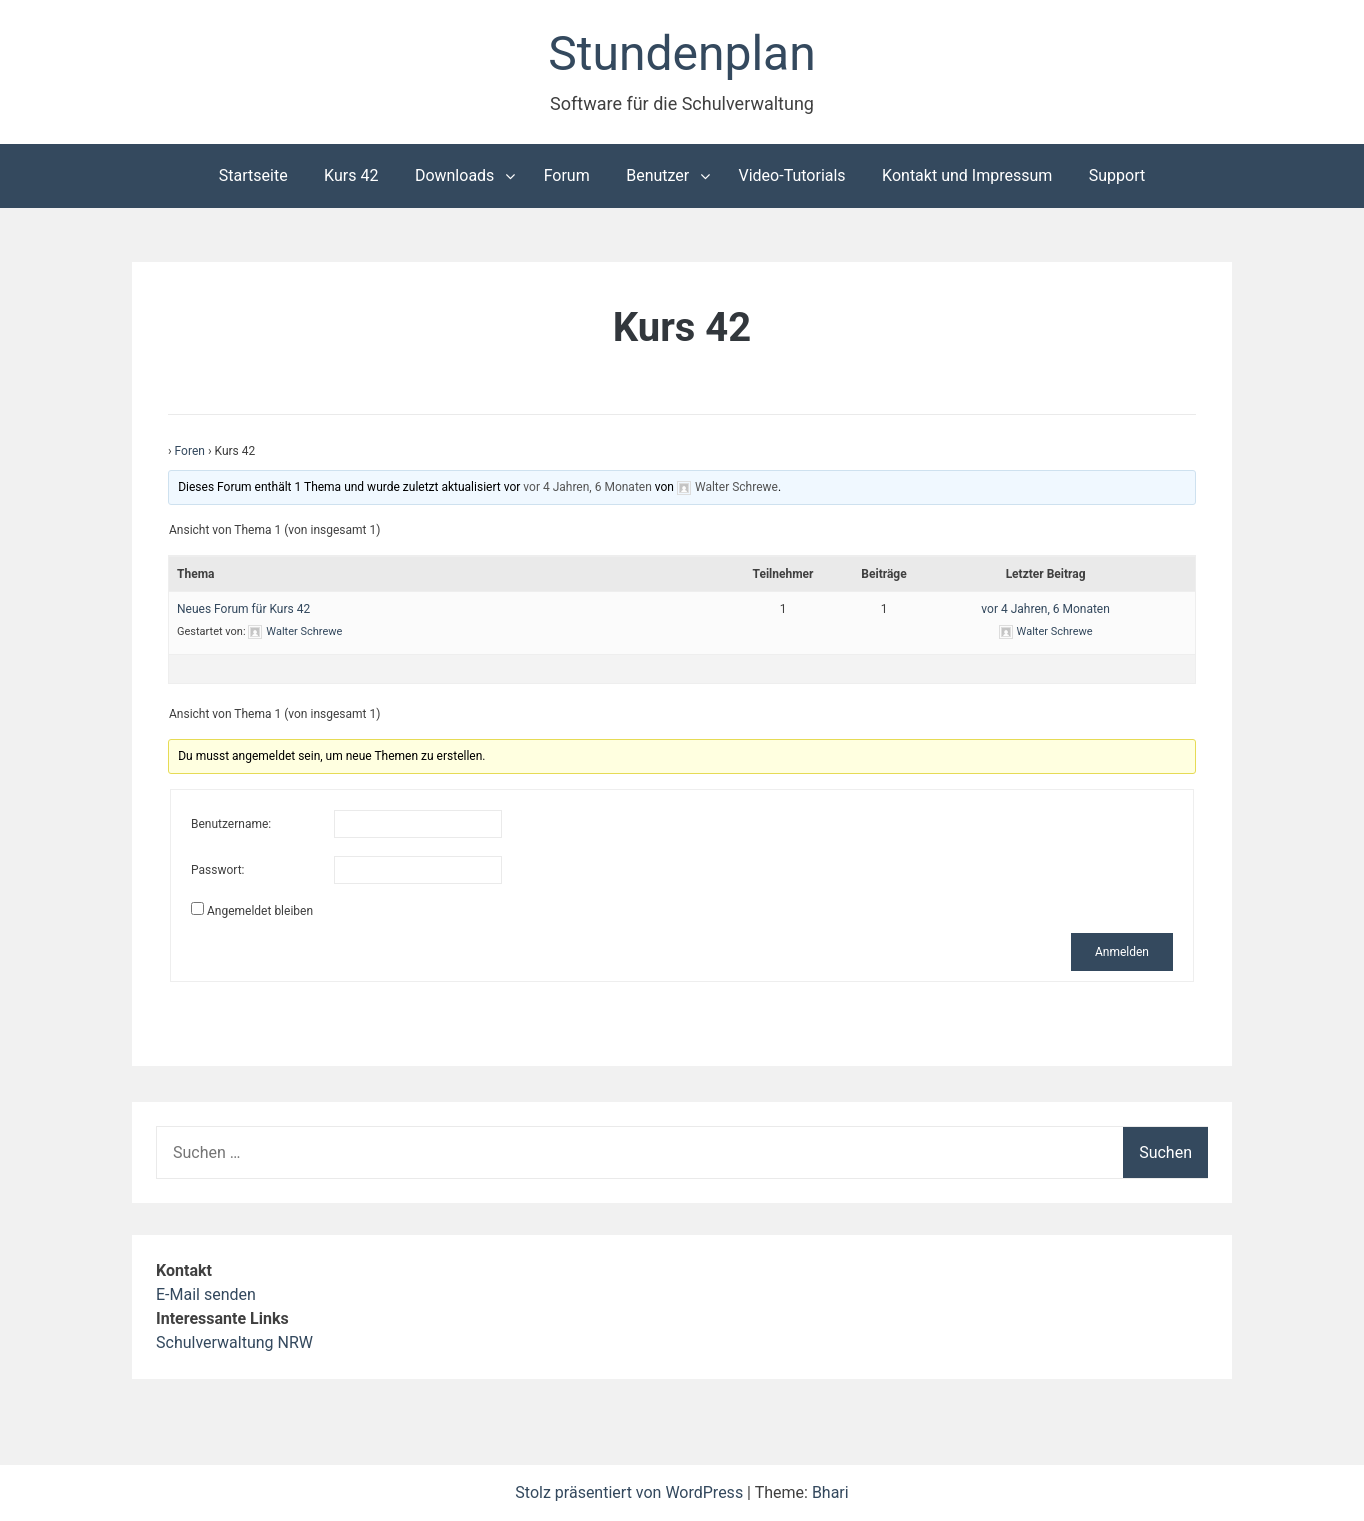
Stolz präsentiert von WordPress (631, 1492)
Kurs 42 (351, 175)
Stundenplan (681, 53)
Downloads (454, 175)
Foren (190, 451)
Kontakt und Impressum (967, 175)
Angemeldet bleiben (260, 911)
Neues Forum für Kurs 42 (243, 609)
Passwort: (217, 870)
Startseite (253, 175)
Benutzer (657, 175)
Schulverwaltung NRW (234, 1342)
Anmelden (1122, 952)
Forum (567, 175)
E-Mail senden (206, 1294)
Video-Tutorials (792, 175)
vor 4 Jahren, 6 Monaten (587, 487)
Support (1117, 175)
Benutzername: (231, 824)
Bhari (830, 1492)
